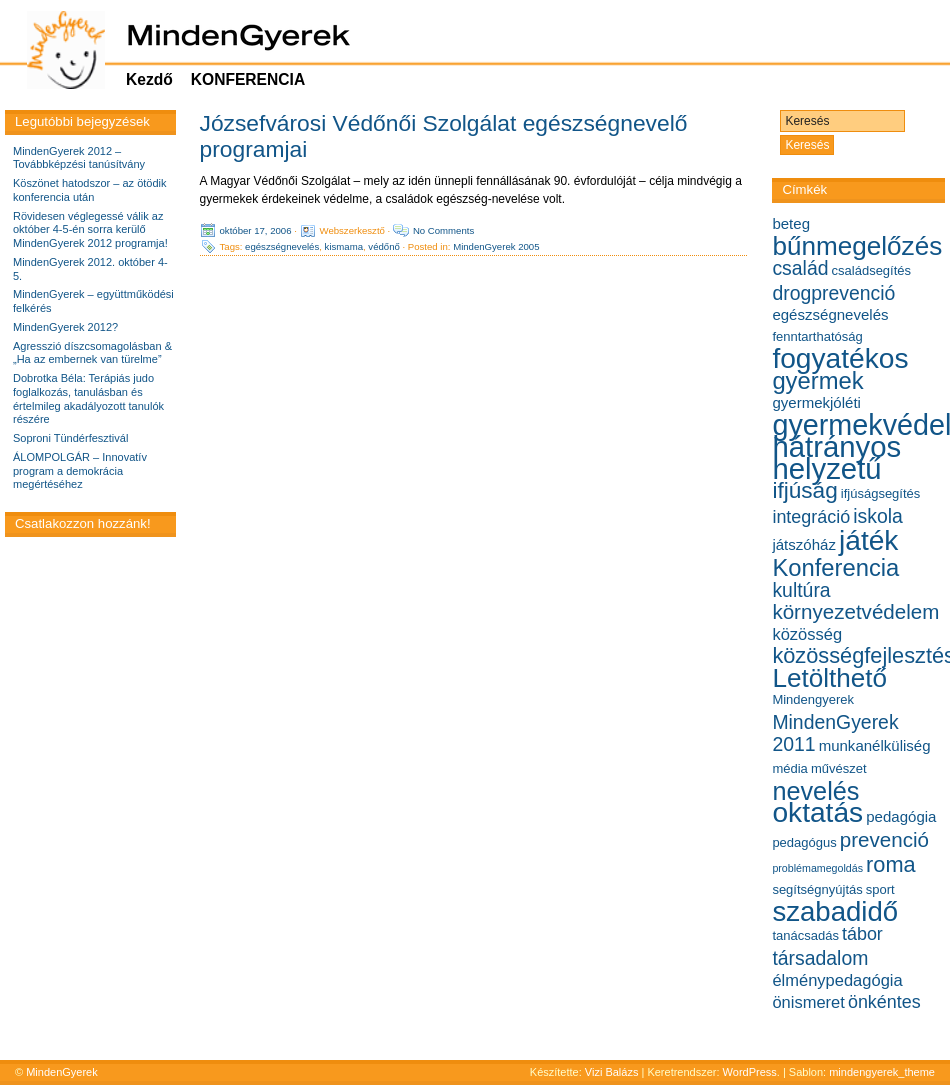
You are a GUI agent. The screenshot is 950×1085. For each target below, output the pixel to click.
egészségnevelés (282, 246)
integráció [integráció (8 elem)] (811, 517)
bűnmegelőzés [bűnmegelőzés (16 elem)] (857, 246)
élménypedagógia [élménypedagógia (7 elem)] (837, 980)
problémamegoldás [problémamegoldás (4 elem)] (817, 868)
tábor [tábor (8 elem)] (862, 934)
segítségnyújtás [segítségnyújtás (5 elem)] (817, 889)
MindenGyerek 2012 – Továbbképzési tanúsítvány (79, 158)
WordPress (750, 1072)
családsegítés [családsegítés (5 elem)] (872, 270)
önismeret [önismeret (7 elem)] (808, 1002)
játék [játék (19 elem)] (868, 540)
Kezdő (149, 79)
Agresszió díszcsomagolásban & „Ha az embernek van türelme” (92, 353)
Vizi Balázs (613, 1072)
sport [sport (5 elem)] (880, 889)
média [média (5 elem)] (789, 768)
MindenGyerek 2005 (496, 246)
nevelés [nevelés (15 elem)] (815, 791)
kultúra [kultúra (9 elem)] (801, 590)
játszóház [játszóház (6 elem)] (804, 544)
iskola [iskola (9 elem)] (878, 516)
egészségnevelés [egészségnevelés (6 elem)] (830, 314)
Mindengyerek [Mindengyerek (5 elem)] (813, 699)
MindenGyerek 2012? (65, 327)
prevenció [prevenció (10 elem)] (884, 839)
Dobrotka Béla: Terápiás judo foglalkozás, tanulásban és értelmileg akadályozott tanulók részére (88, 398)
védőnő (383, 246)
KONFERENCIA (248, 79)
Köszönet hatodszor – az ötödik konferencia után (89, 190)
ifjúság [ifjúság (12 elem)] (804, 490)
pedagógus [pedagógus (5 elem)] (804, 842)
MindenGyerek (62, 1072)
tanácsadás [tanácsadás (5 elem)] (805, 935)
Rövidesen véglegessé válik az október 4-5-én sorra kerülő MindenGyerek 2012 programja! (90, 230)
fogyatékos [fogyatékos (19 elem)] (840, 358)
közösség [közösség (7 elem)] (807, 634)
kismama (344, 246)
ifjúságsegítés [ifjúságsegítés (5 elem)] (881, 493)
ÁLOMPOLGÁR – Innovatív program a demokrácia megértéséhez (80, 471)
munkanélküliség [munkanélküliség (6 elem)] (875, 745)
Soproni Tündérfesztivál (70, 438)
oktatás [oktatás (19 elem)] (817, 812)
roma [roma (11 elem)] (891, 864)
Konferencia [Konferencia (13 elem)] (835, 567)
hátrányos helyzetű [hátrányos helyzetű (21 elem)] (836, 457)
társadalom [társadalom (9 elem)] (820, 958)
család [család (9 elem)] (800, 268)
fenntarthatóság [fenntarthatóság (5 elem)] (817, 336)
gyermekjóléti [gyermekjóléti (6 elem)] (816, 402)
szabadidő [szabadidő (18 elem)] (835, 911)
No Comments (443, 230)
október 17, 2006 (256, 230)
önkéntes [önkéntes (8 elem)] (884, 1002)
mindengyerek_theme (882, 1072)
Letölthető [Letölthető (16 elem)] (829, 678)
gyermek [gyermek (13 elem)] (817, 380)
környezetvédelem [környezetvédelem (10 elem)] (855, 611)
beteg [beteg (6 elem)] (791, 223)
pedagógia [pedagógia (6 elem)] (901, 816)
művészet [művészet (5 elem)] (839, 768)
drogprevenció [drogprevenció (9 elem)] (833, 293)
